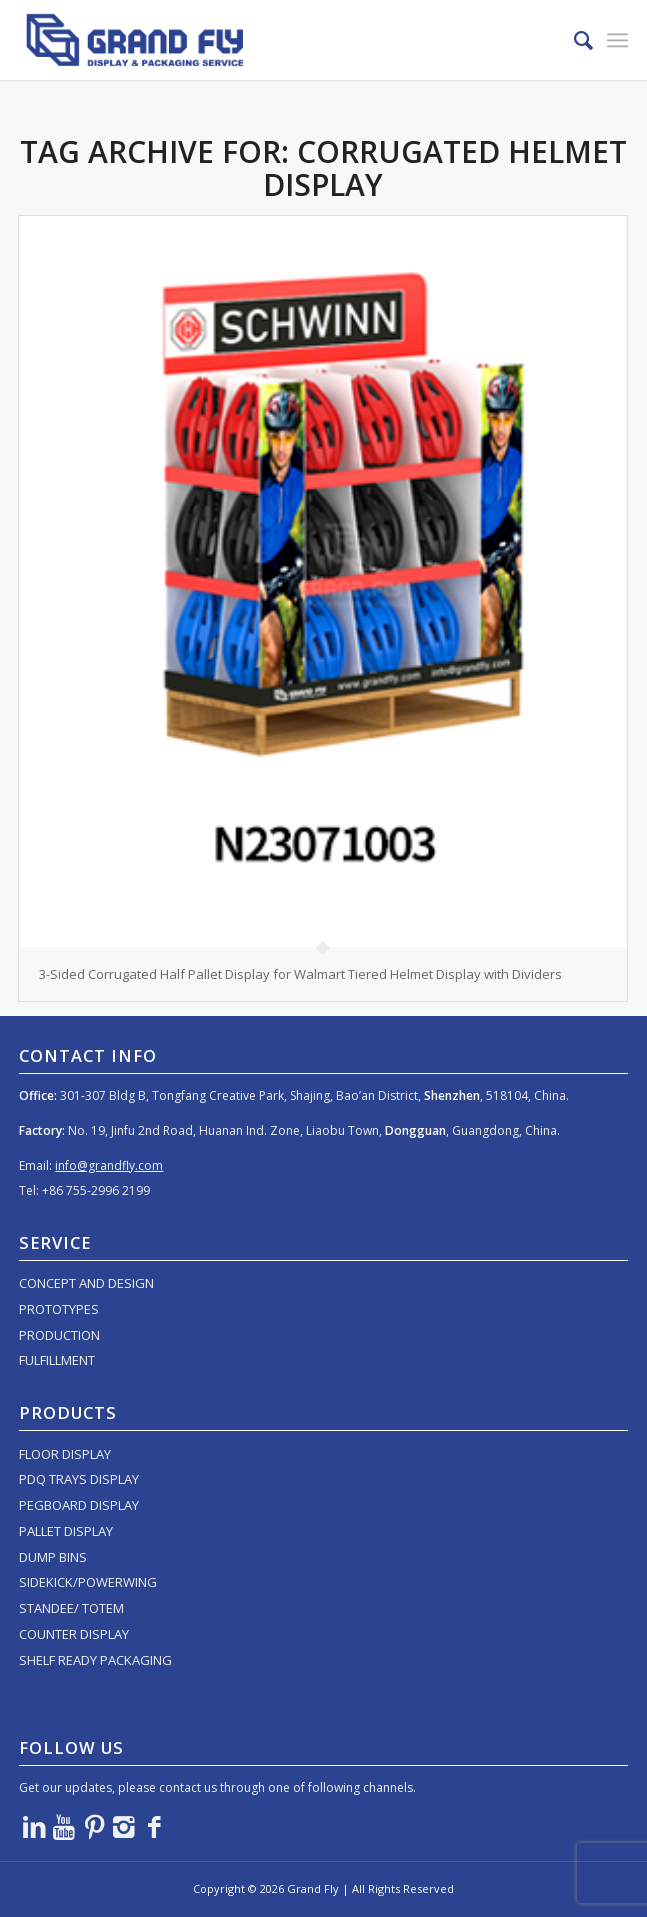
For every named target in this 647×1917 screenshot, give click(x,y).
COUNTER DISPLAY (74, 1634)
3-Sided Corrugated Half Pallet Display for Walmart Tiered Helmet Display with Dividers (300, 974)
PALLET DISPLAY (66, 1531)
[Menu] (617, 40)
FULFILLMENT (57, 1360)
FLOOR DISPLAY (65, 1454)
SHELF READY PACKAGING (95, 1660)
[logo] (262, 40)
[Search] (573, 40)
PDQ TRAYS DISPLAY (79, 1479)
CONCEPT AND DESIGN (86, 1283)
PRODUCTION (59, 1335)
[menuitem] (573, 40)
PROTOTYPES (59, 1309)
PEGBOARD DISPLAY (79, 1505)
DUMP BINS (53, 1557)
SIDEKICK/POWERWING (88, 1582)
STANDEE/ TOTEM (71, 1608)
